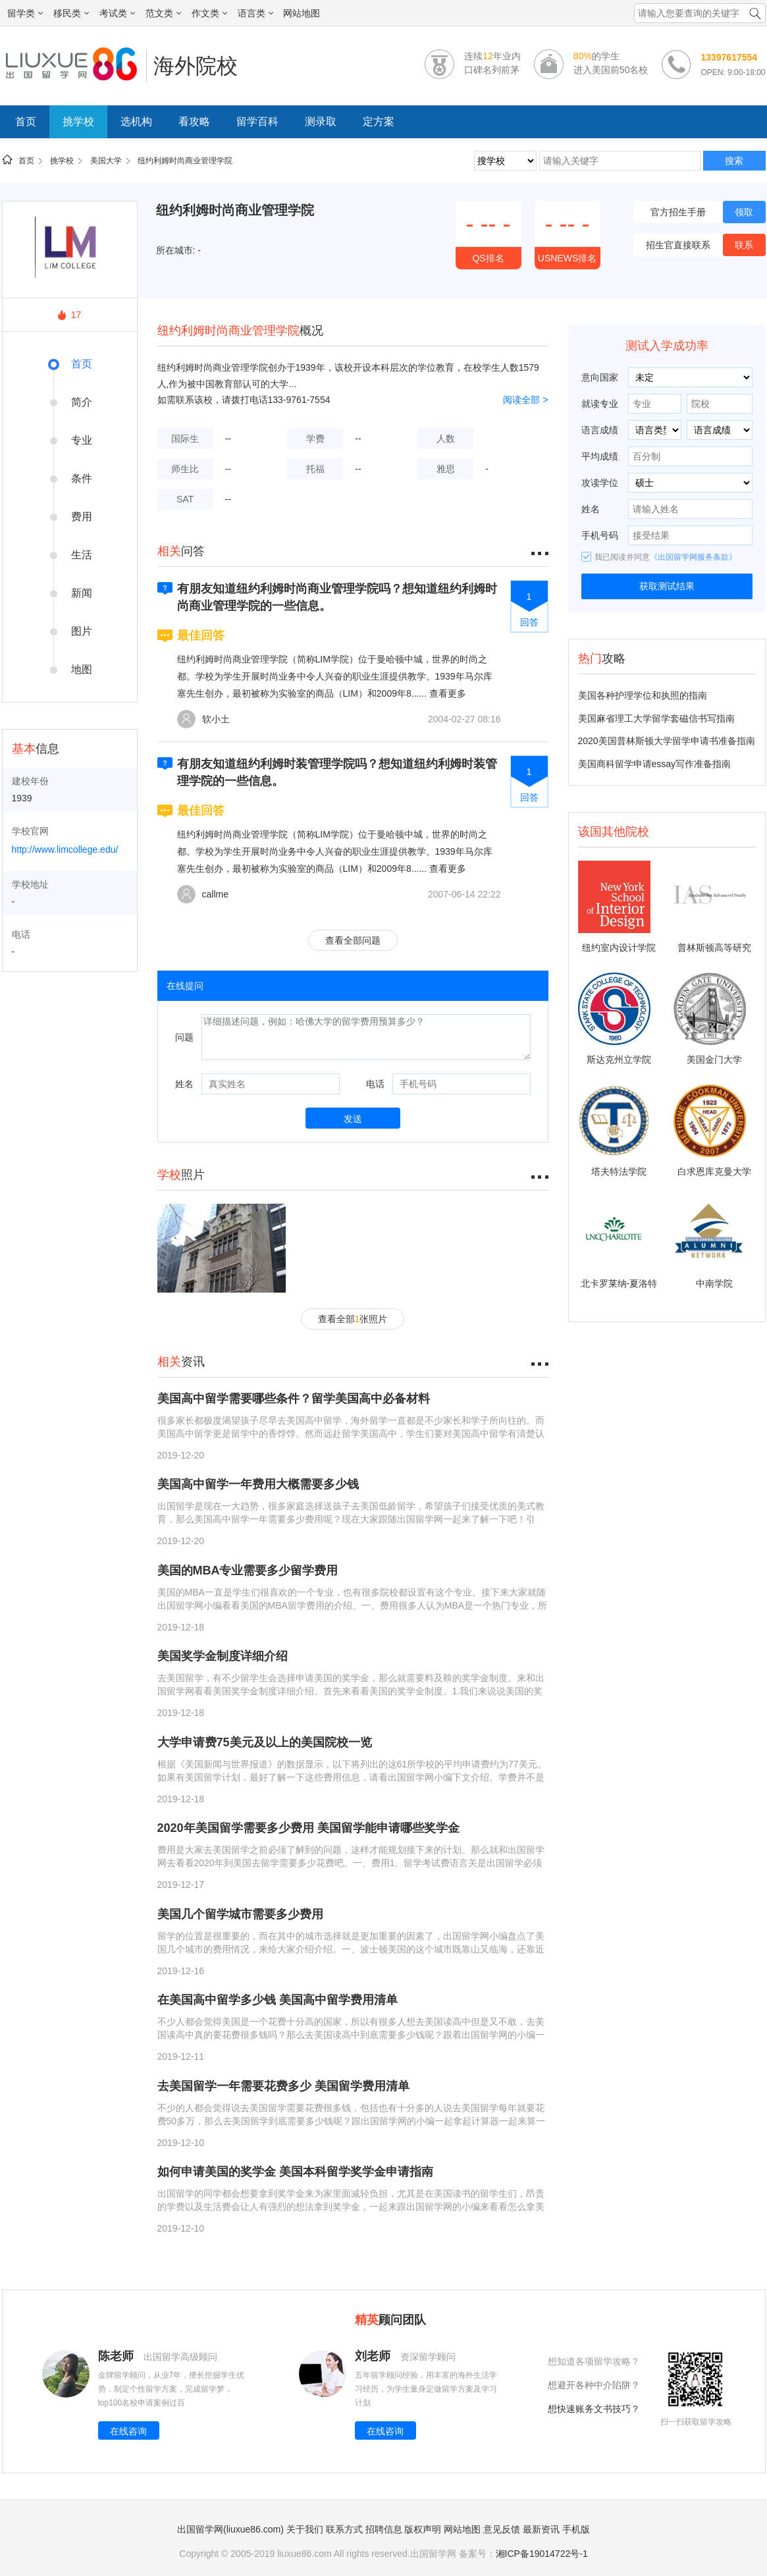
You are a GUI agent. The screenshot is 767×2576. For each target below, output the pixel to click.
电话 (375, 1084)
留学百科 (257, 121)
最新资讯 (541, 2529)
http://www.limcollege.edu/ (65, 849)
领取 (744, 212)
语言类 (255, 13)
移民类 (71, 13)
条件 (81, 478)
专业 (81, 440)
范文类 (163, 13)
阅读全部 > (525, 399)
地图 (81, 669)
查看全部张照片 (353, 1319)
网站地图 (301, 13)
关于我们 (304, 2529)
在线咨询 (128, 2431)
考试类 (117, 13)
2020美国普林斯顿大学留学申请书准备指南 (666, 741)
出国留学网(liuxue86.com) (230, 2529)
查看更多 (447, 693)
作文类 (209, 13)
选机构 (136, 121)
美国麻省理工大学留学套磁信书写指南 (656, 718)
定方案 (378, 121)
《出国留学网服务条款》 (693, 557)
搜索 (734, 160)
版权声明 (422, 2529)
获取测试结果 (667, 586)
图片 (81, 631)
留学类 (25, 13)
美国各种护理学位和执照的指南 (642, 695)
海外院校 (195, 66)
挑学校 (78, 121)
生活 (81, 554)
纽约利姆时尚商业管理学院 (185, 160)
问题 (184, 1037)
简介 (81, 402)
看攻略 (194, 121)
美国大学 (106, 160)
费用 (81, 516)
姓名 (184, 1084)
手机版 (576, 2529)
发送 (353, 1119)
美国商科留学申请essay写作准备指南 (654, 764)
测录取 (320, 121)
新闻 (81, 593)
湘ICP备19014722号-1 (542, 2553)
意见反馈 (501, 2529)
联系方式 (344, 2529)
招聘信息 (383, 2529)
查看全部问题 (353, 940)
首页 (25, 121)
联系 (744, 245)
